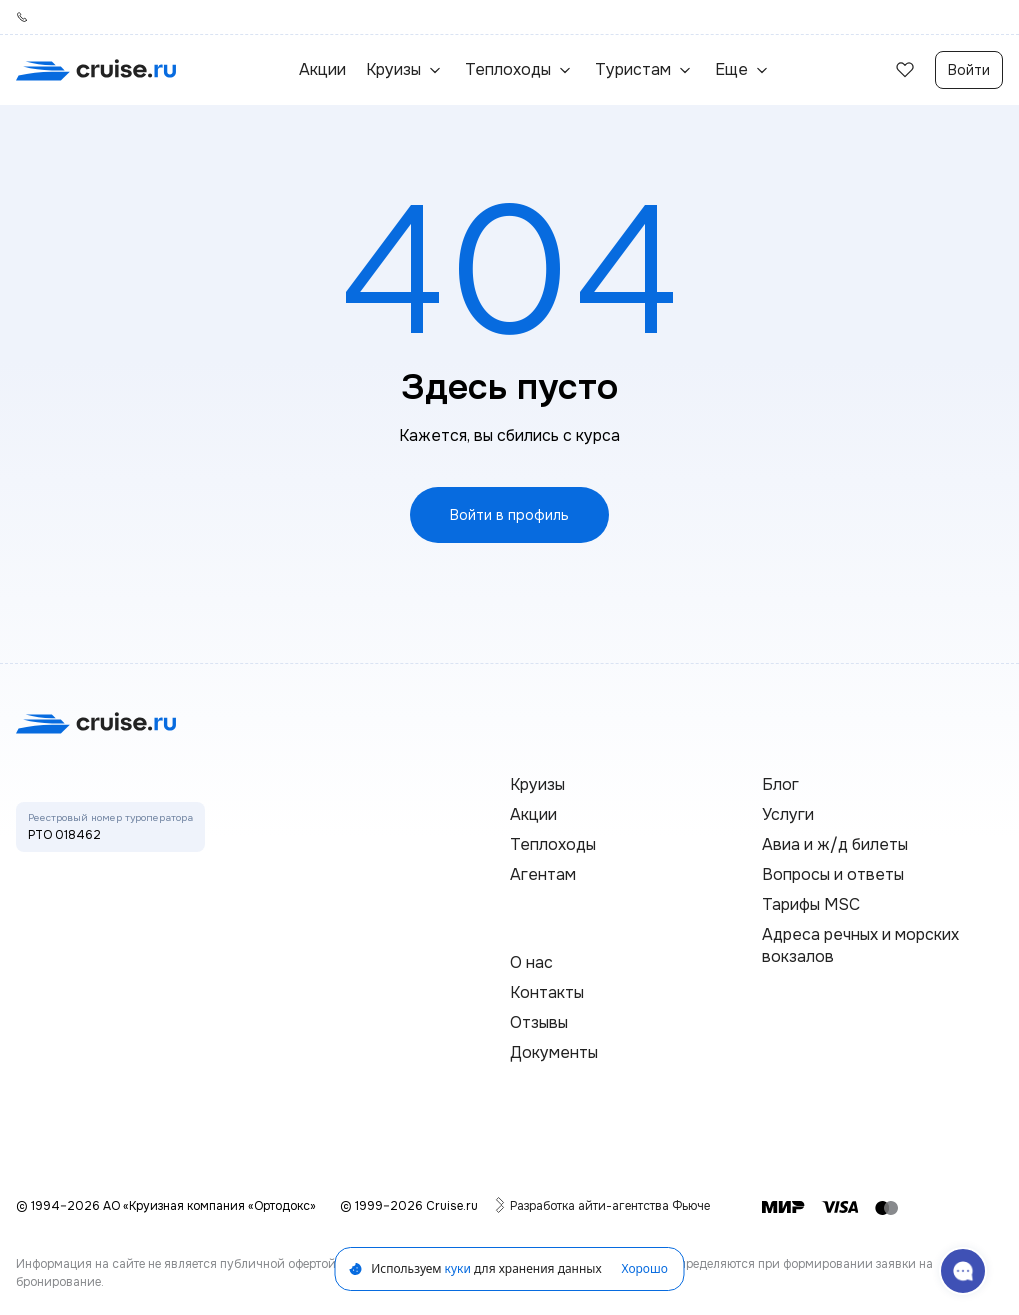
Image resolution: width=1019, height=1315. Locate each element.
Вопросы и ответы (833, 874)
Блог (780, 784)
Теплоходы (553, 844)
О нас (531, 962)
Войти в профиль (509, 515)
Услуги (788, 814)
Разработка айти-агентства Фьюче (610, 1205)
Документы (554, 1052)
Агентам (543, 874)
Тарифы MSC (811, 904)
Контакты (547, 992)
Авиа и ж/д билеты (835, 844)
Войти (969, 70)
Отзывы (539, 1022)
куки (458, 1268)
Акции (322, 69)
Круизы (537, 784)
